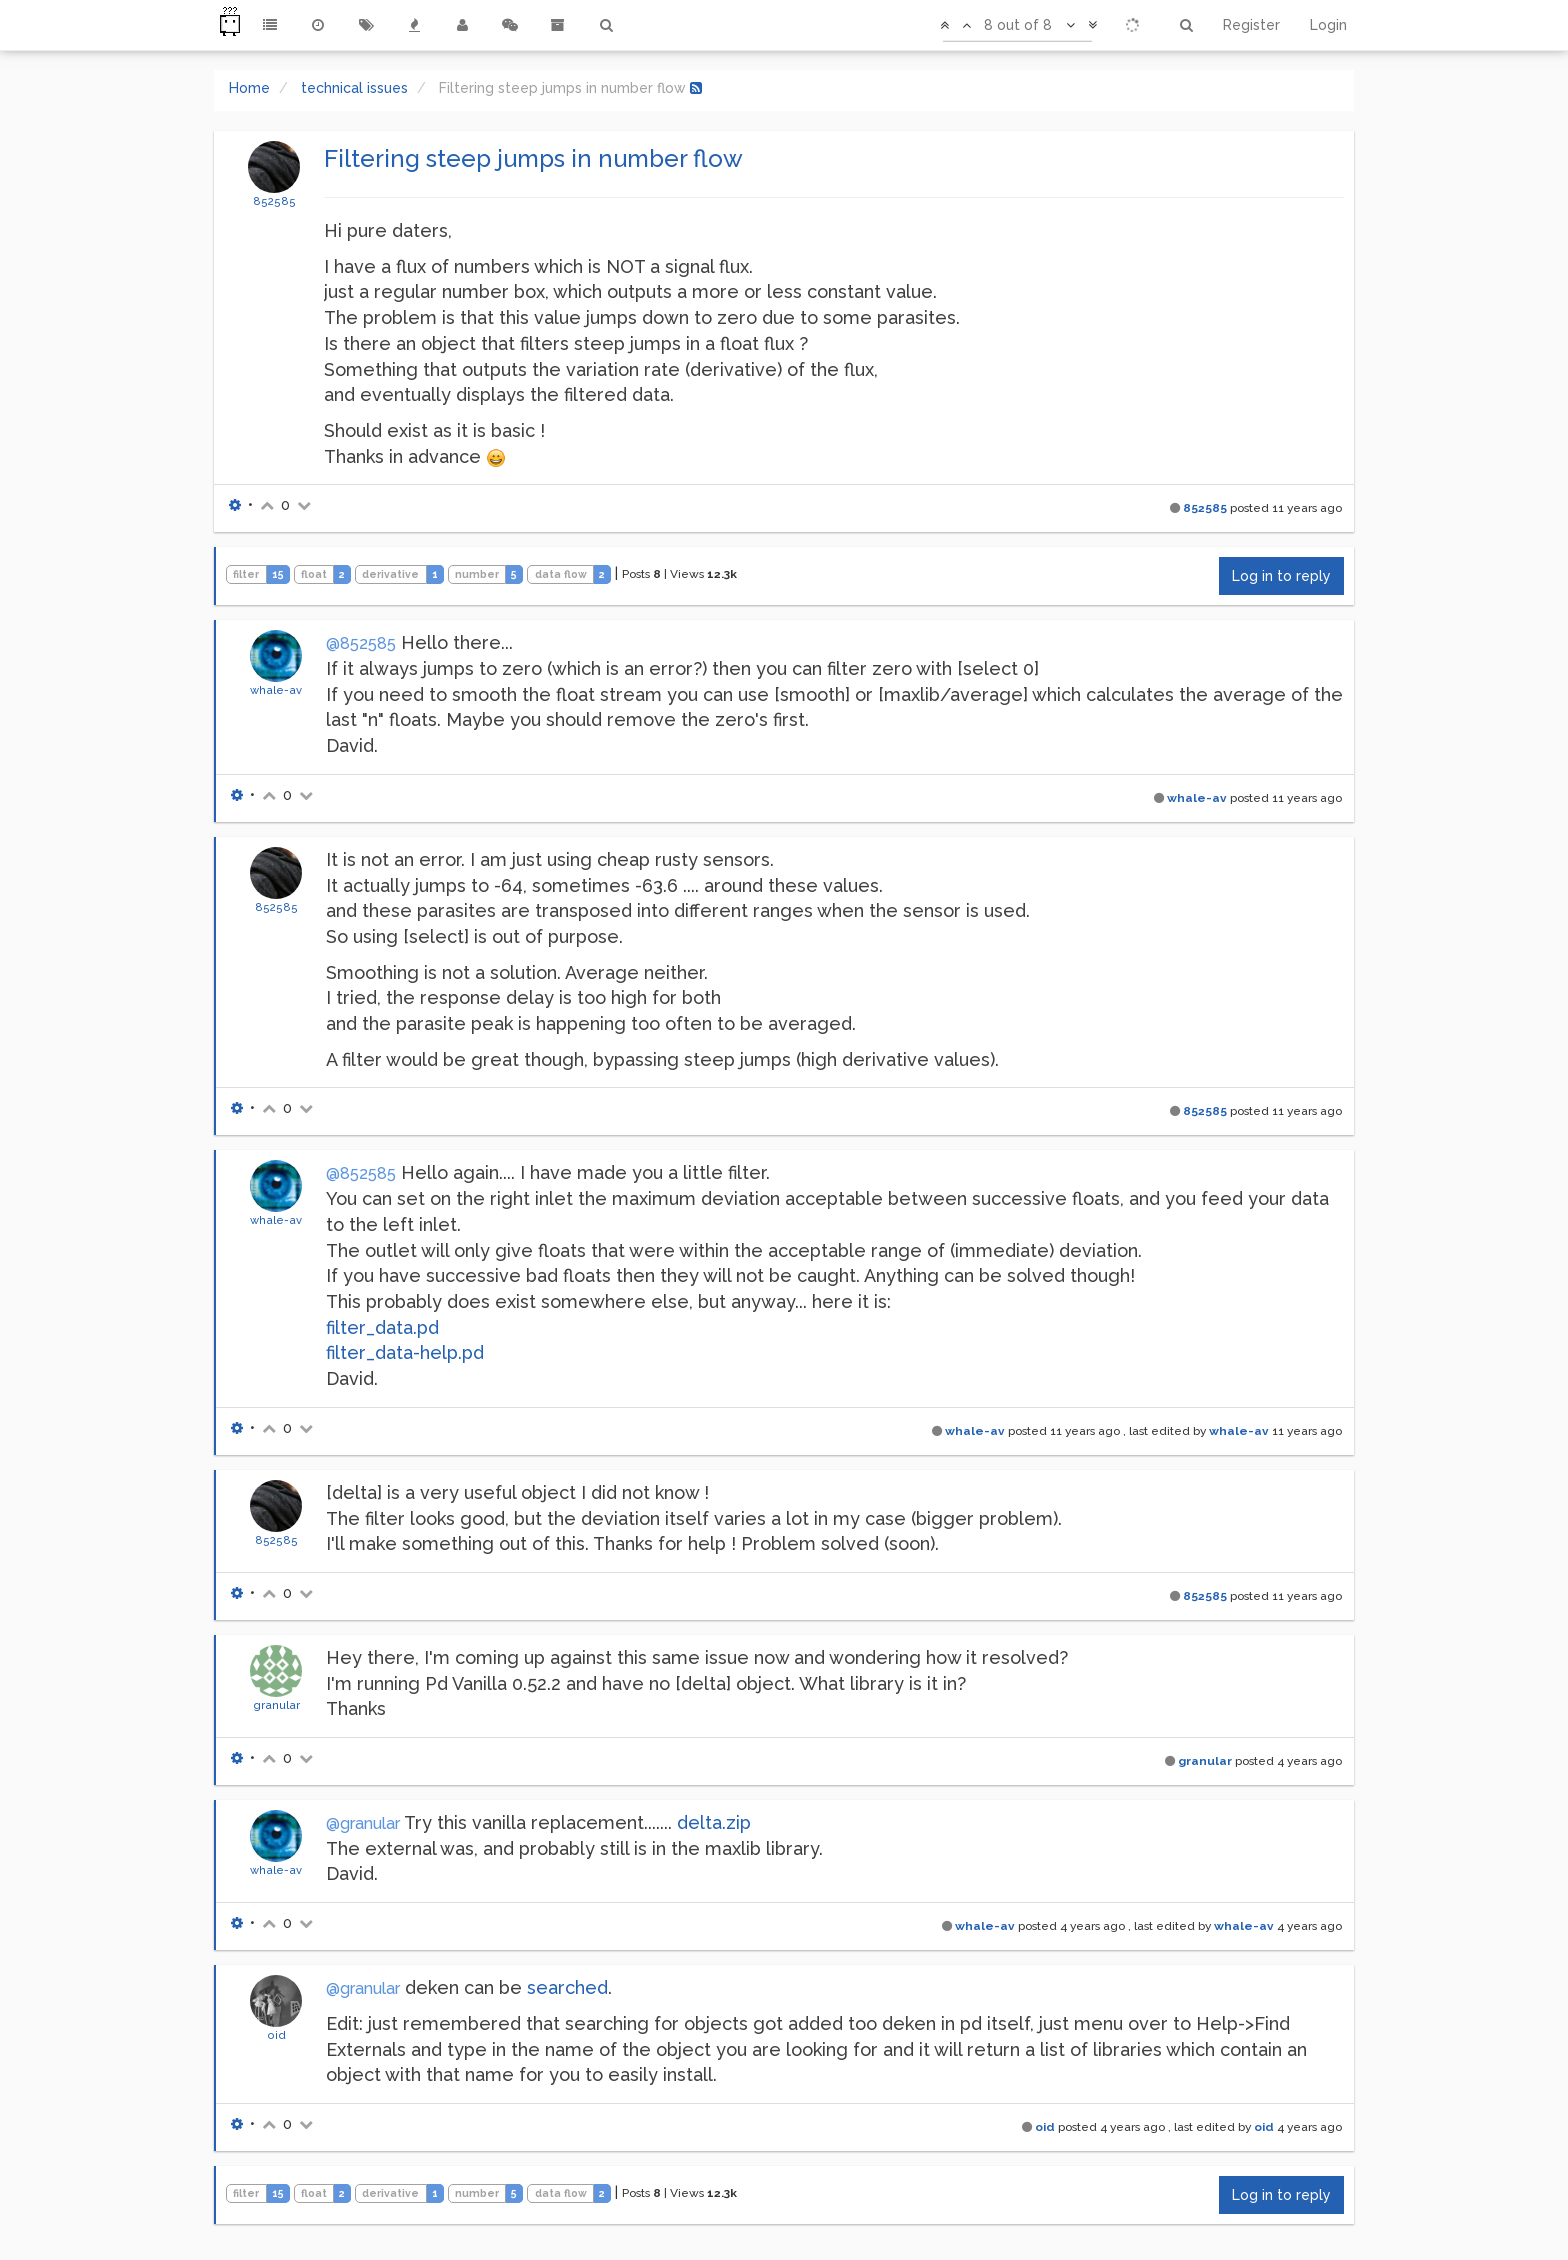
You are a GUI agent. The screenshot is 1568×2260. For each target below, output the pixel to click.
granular (276, 1705)
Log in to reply (1281, 576)
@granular (363, 1823)
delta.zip (714, 1822)
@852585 (361, 643)
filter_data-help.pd (405, 1352)
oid (276, 2035)
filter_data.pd (382, 1327)
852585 (274, 201)
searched (567, 1987)
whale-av (276, 690)
